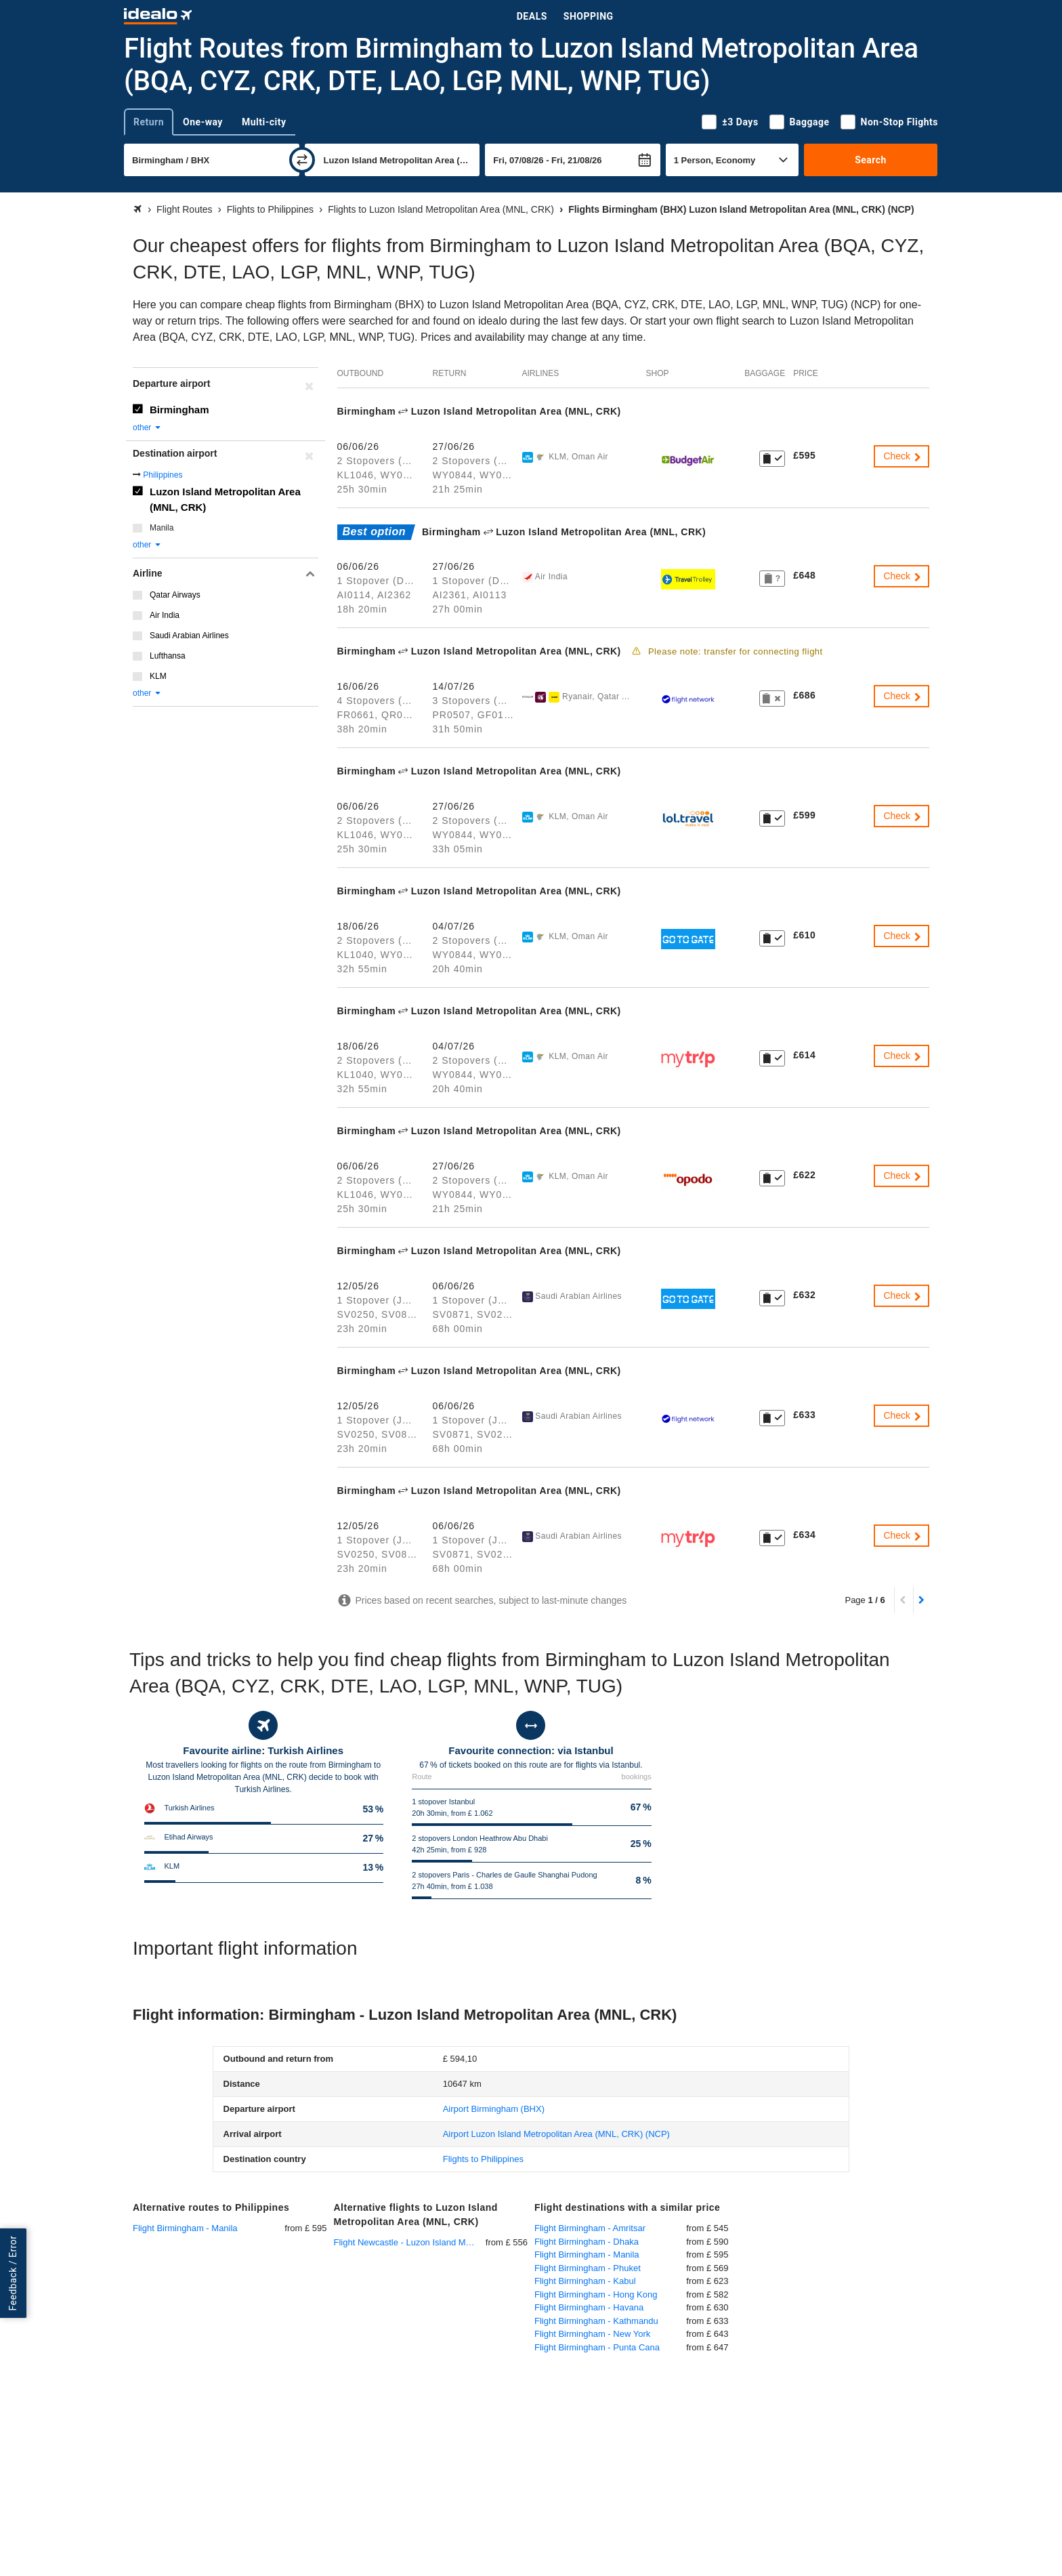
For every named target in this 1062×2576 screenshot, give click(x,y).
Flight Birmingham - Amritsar (589, 2228)
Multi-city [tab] (264, 122)
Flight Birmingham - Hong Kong (595, 2294)
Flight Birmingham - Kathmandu (596, 2321)
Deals (532, 16)
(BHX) (494, 2109)
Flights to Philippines (483, 2159)
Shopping (589, 16)
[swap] (302, 160)
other (147, 427)
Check (902, 456)
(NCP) (556, 2134)
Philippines (162, 475)
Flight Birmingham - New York (592, 2334)
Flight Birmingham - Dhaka (586, 2242)
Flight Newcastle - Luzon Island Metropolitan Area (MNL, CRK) (410, 2242)
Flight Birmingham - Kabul (585, 2281)
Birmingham (179, 409)
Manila (161, 528)
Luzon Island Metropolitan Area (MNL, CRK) (225, 499)
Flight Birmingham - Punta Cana (597, 2347)
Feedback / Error (12, 2272)
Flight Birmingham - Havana (588, 2307)
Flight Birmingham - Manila (185, 2228)
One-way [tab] (203, 122)
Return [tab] (148, 122)
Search (871, 159)
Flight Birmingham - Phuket (587, 2268)
